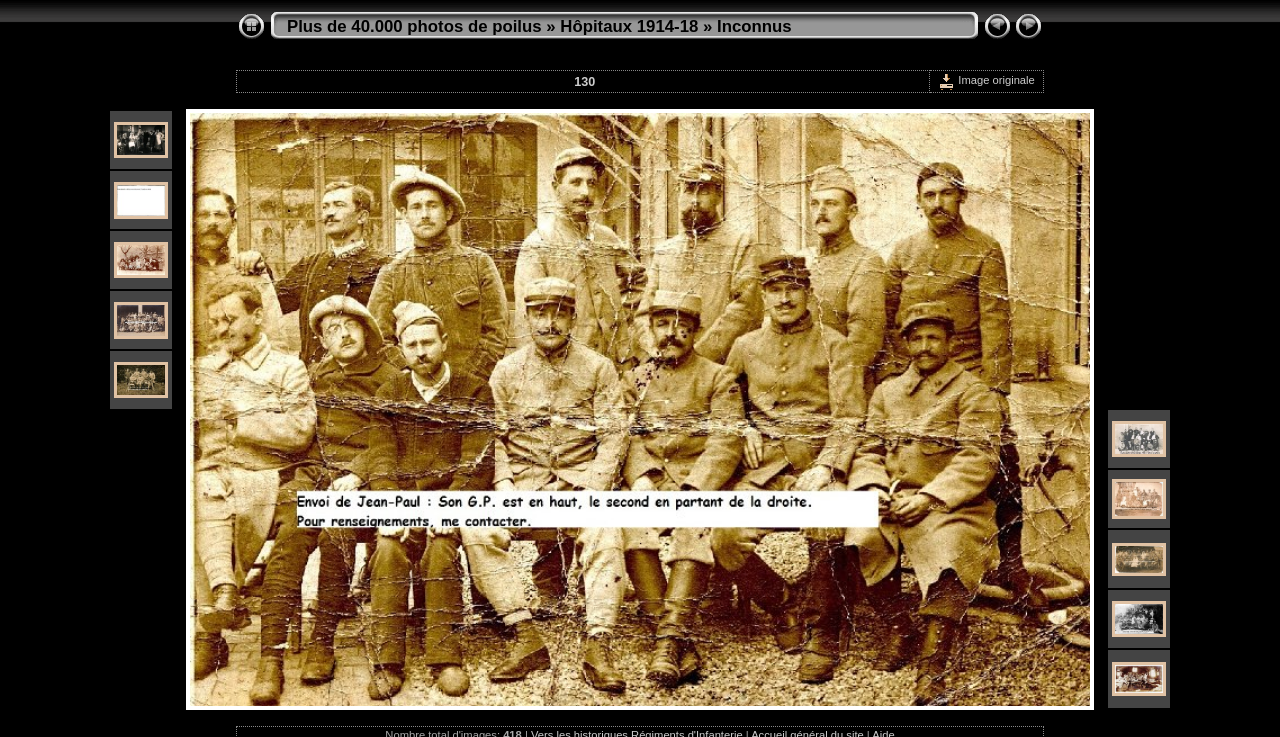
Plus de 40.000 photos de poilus (414, 26)
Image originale (986, 80)
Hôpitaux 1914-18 (629, 26)
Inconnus (754, 26)
